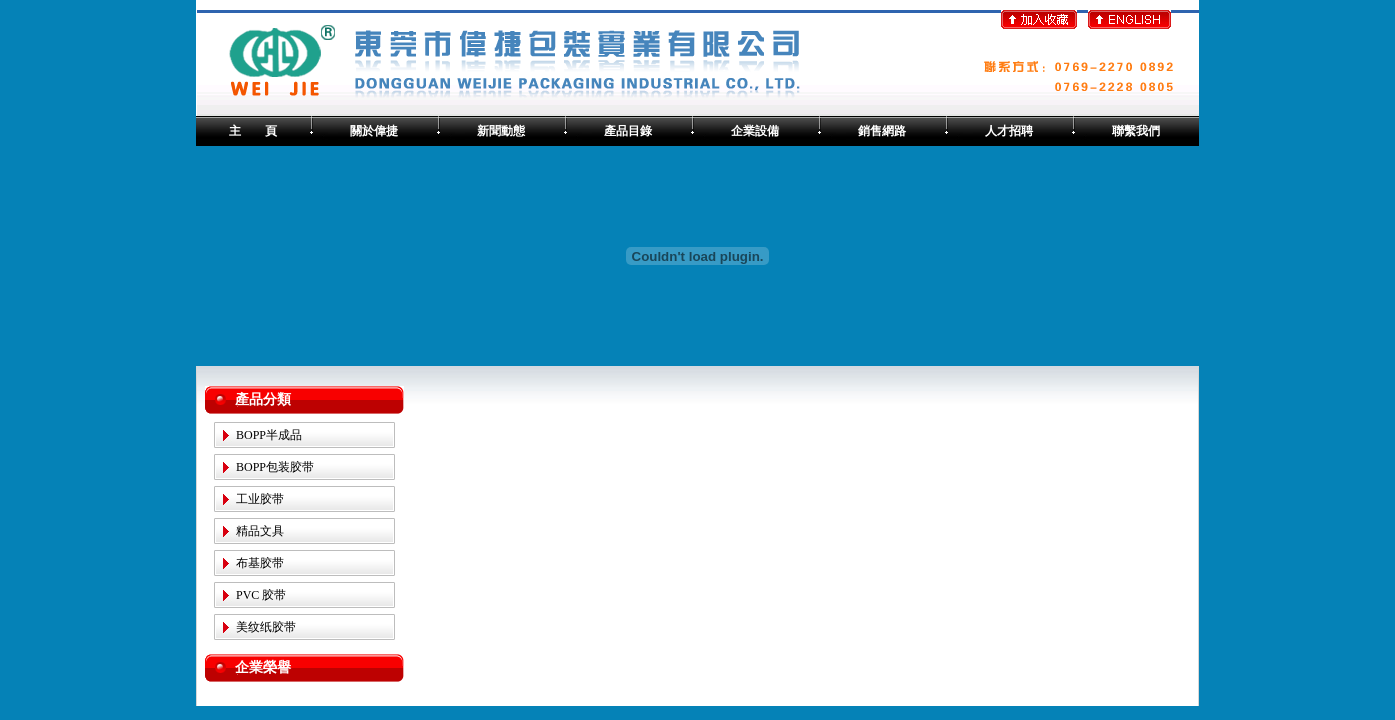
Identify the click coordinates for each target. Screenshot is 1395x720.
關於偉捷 (374, 131)
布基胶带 (260, 563)
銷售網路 (882, 131)
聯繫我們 (1136, 131)
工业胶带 (260, 499)
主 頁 (253, 131)
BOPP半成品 (269, 435)
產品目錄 (628, 131)
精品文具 (260, 531)
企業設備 (755, 131)
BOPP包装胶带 (275, 467)
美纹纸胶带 (266, 627)
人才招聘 (1009, 131)
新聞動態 (501, 131)
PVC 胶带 (261, 595)
